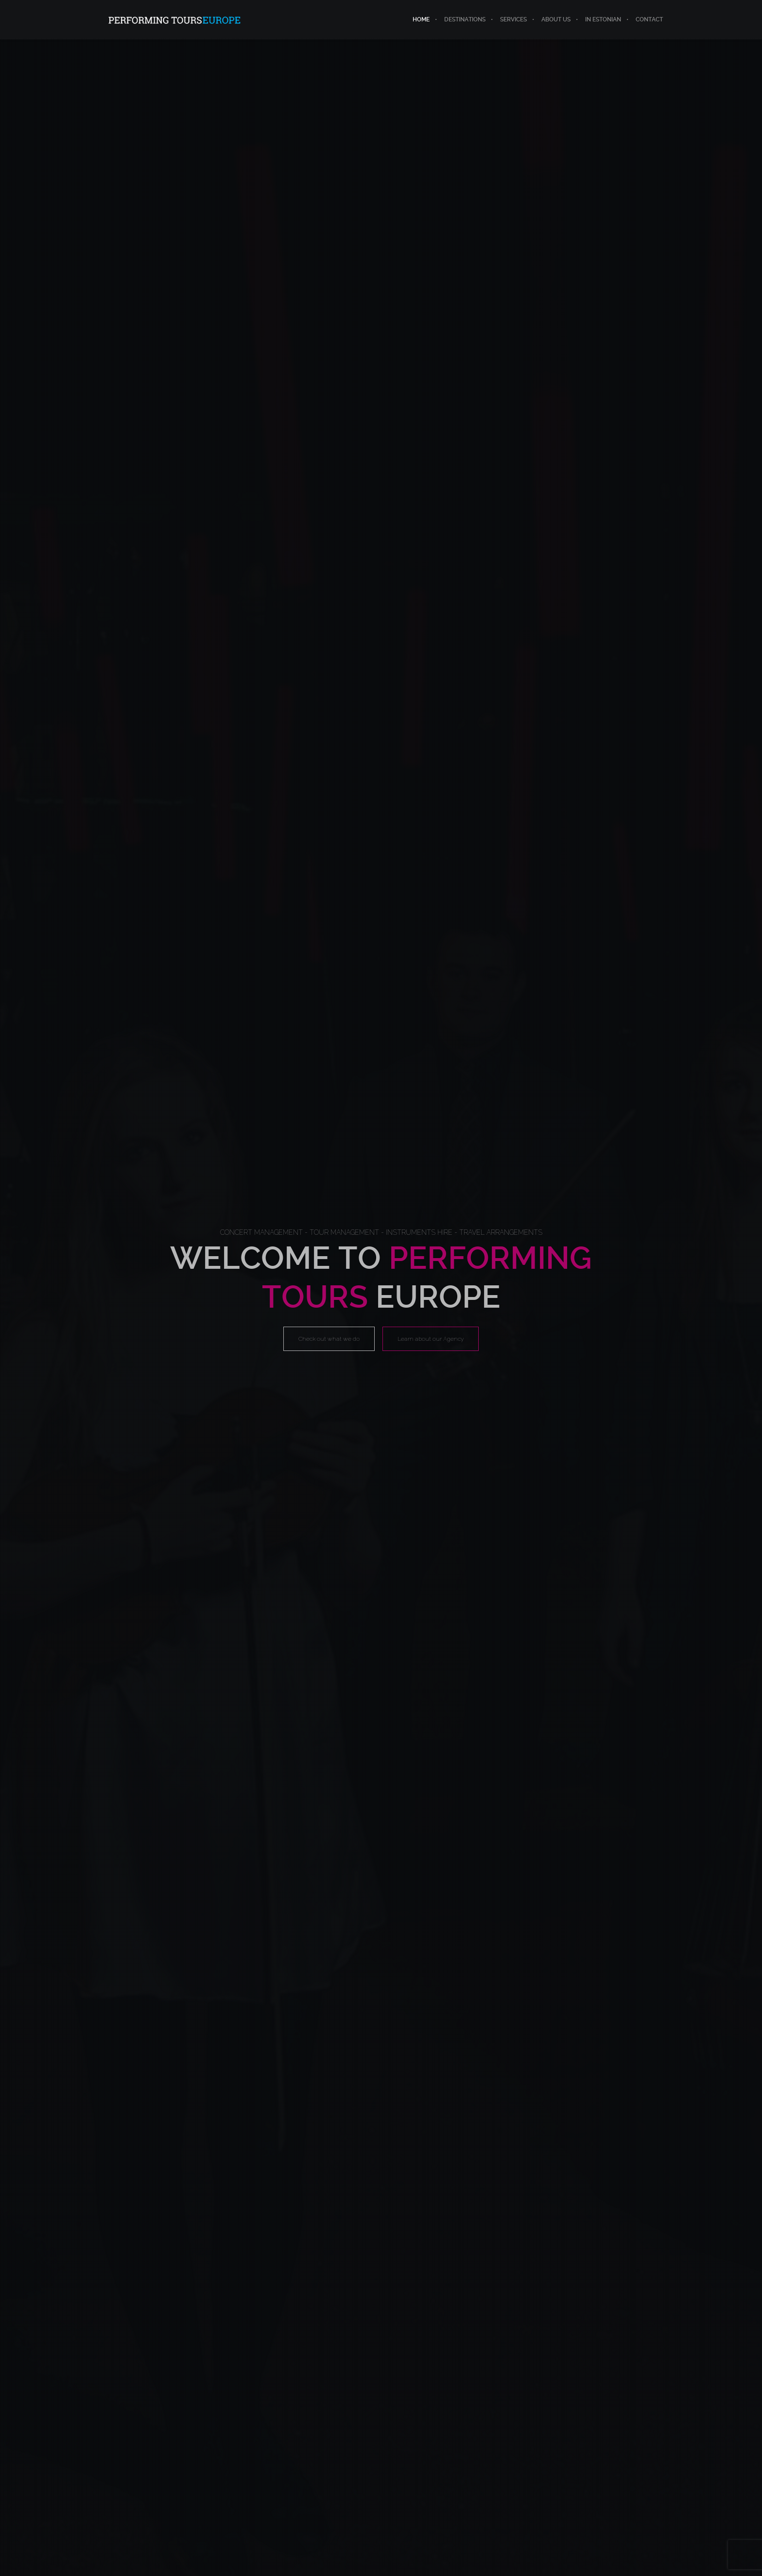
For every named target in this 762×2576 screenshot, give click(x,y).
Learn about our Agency (431, 1338)
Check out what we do (329, 1338)
